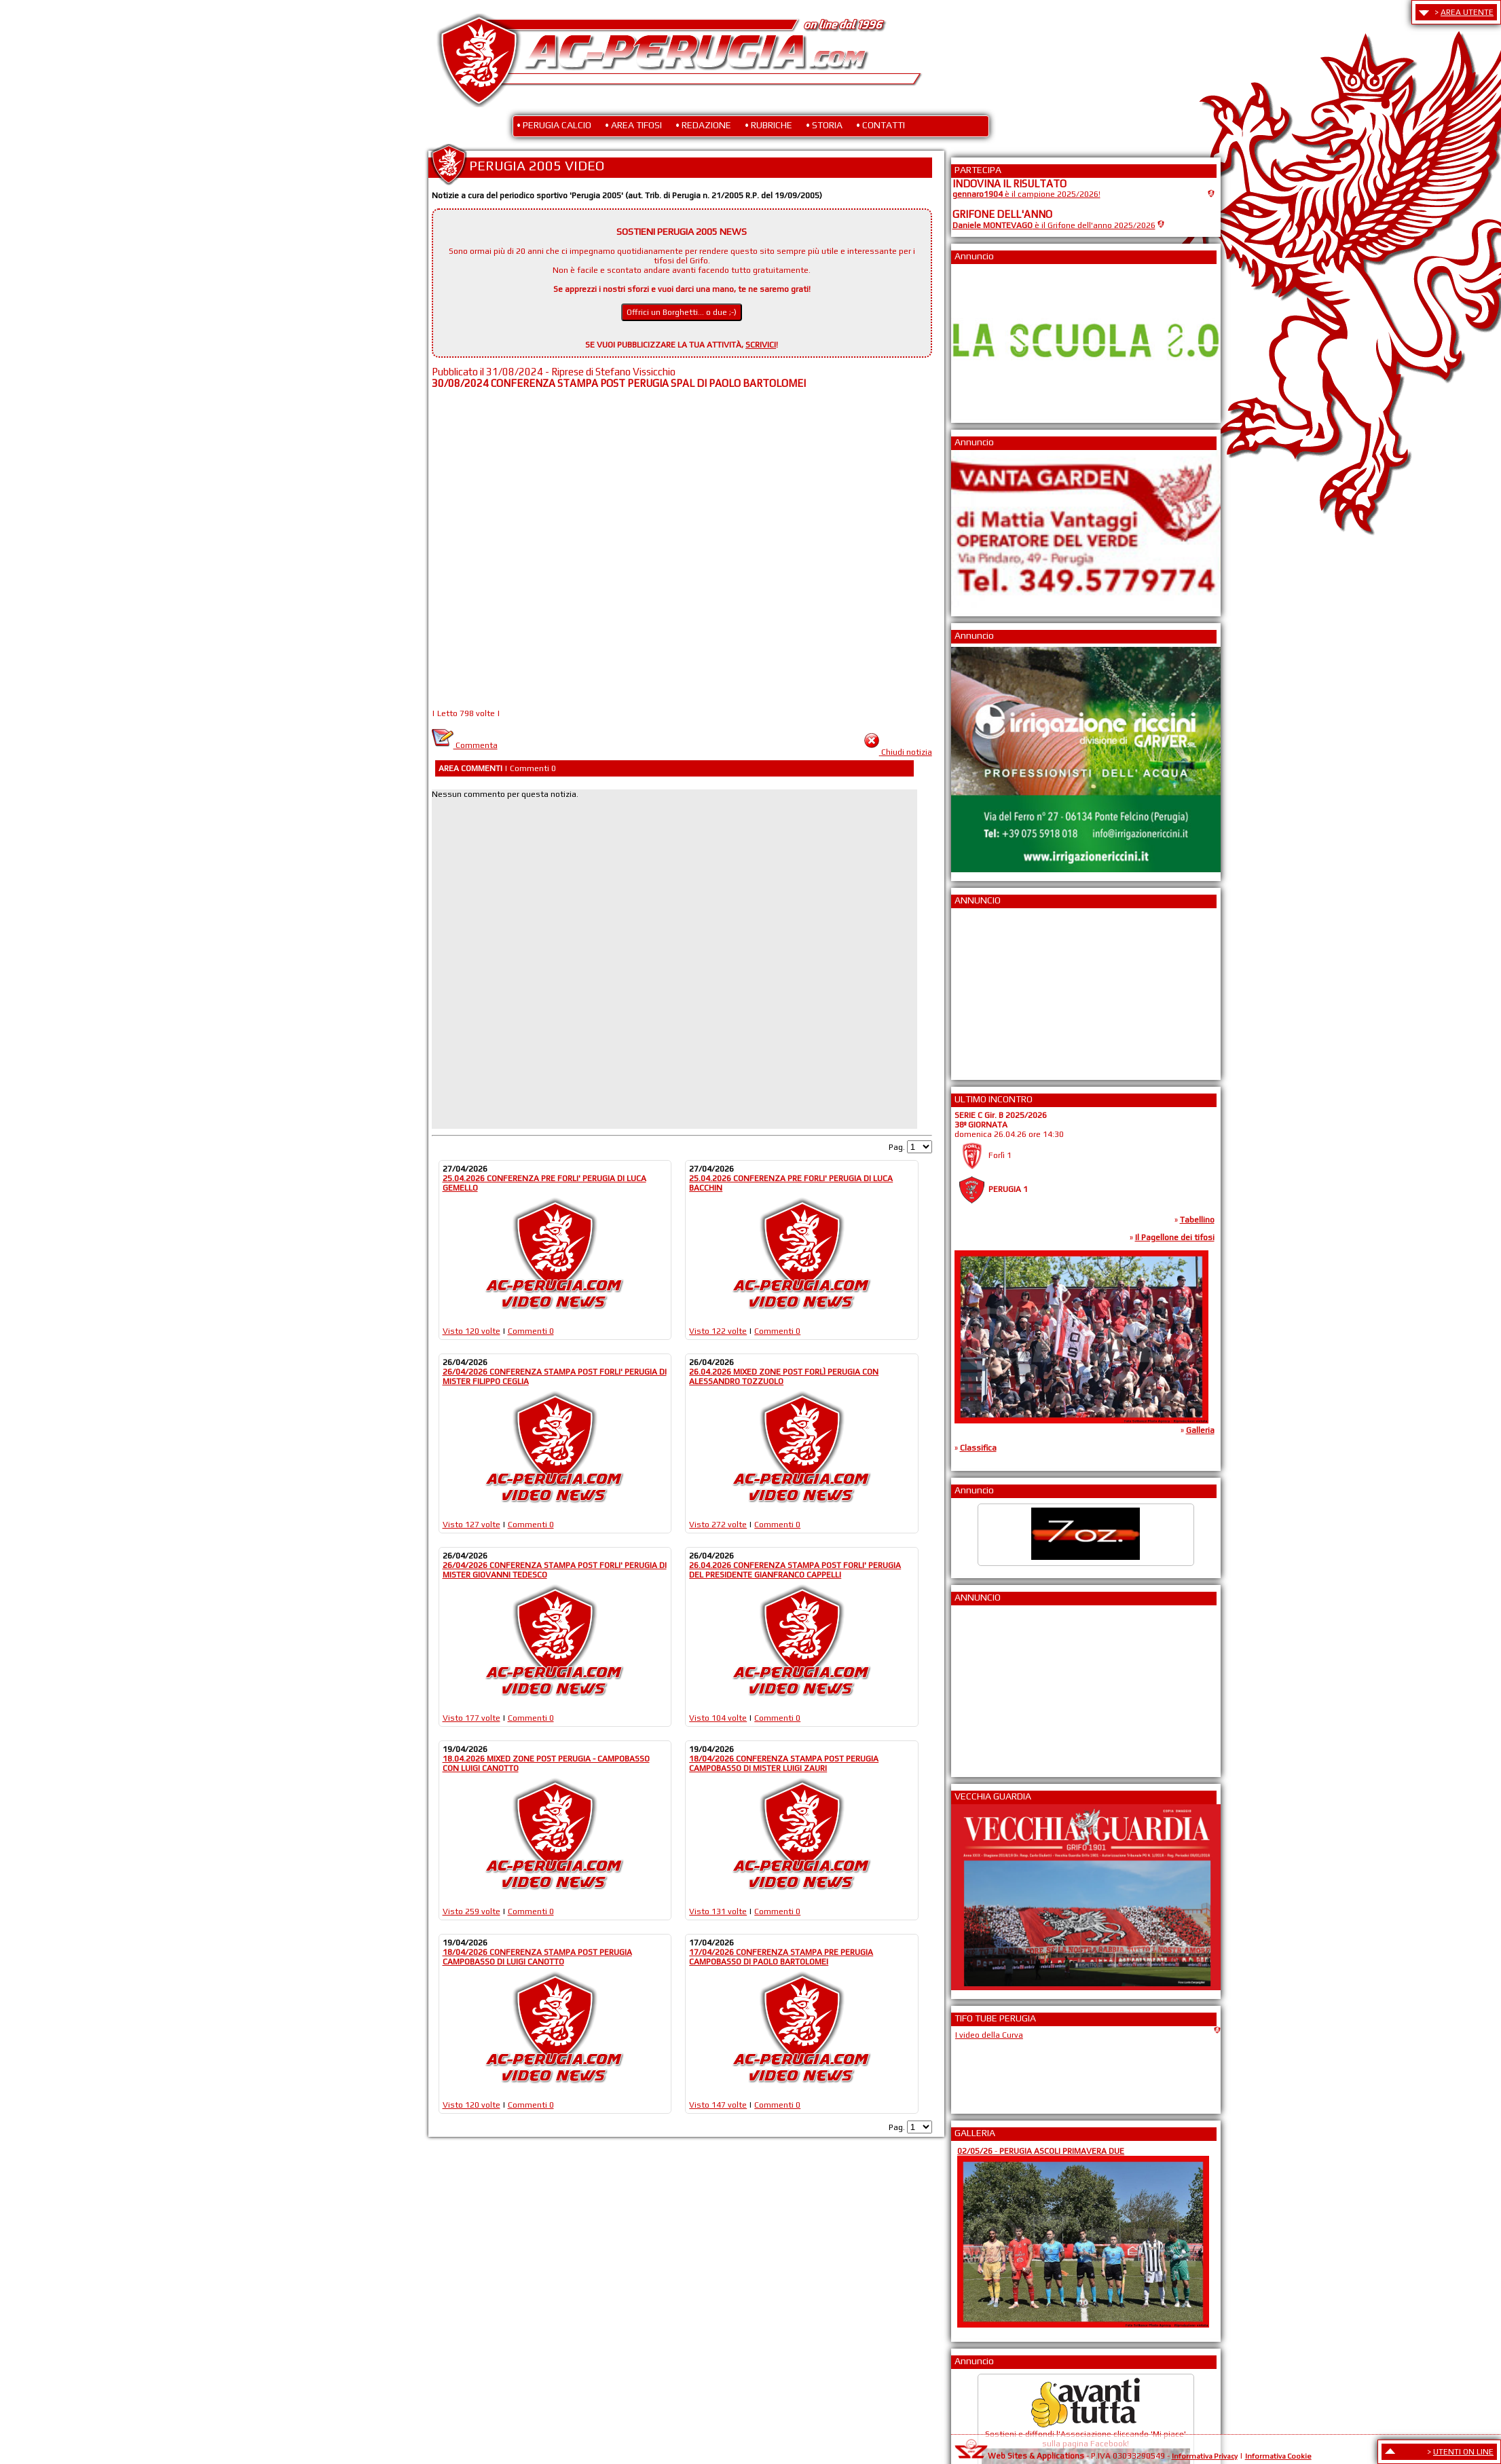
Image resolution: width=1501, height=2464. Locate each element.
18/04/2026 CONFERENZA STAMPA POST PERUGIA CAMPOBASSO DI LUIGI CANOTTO (537, 1956)
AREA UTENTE (1467, 12)
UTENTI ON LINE (1463, 2452)
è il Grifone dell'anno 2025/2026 (1053, 225)
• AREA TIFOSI (633, 124)
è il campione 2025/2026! (1026, 194)
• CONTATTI (880, 124)
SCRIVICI (760, 345)
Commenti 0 (531, 1331)
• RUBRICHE (768, 124)
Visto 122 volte (718, 1331)
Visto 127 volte (471, 1524)
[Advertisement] (993, 989)
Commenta (465, 745)
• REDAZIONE (703, 124)
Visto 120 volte (471, 1331)
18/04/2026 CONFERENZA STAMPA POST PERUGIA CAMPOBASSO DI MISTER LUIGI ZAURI (783, 1763)
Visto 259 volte (471, 1911)
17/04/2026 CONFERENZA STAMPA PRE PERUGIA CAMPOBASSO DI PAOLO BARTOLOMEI (781, 1956)
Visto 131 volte (718, 1911)
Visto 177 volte (471, 1718)
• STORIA (824, 124)
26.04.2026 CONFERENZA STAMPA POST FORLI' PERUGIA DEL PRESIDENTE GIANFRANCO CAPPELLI (795, 1570)
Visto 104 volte (718, 1718)
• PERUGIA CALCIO (554, 124)
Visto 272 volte (718, 1524)
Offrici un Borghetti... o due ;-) (682, 312)
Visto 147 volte (718, 2105)
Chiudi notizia (906, 752)
